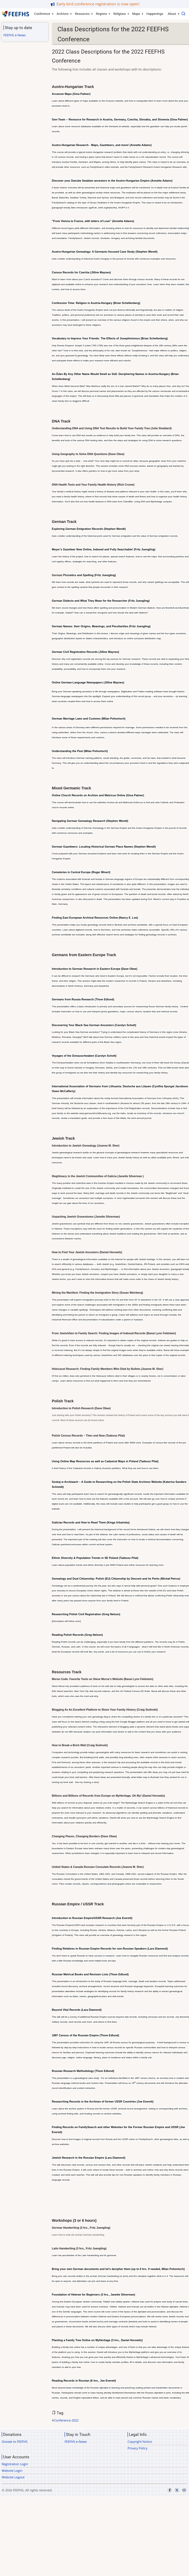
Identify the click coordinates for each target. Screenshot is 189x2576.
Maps (136, 14)
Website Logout (13, 2477)
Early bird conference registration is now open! (98, 3)
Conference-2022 (66, 2420)
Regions (101, 14)
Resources (82, 14)
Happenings (154, 14)
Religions (119, 14)
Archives (63, 14)
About (172, 14)
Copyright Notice (140, 2441)
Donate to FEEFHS (15, 2441)
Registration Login (15, 2464)
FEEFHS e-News (14, 35)
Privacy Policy (137, 2448)
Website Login (12, 2471)
